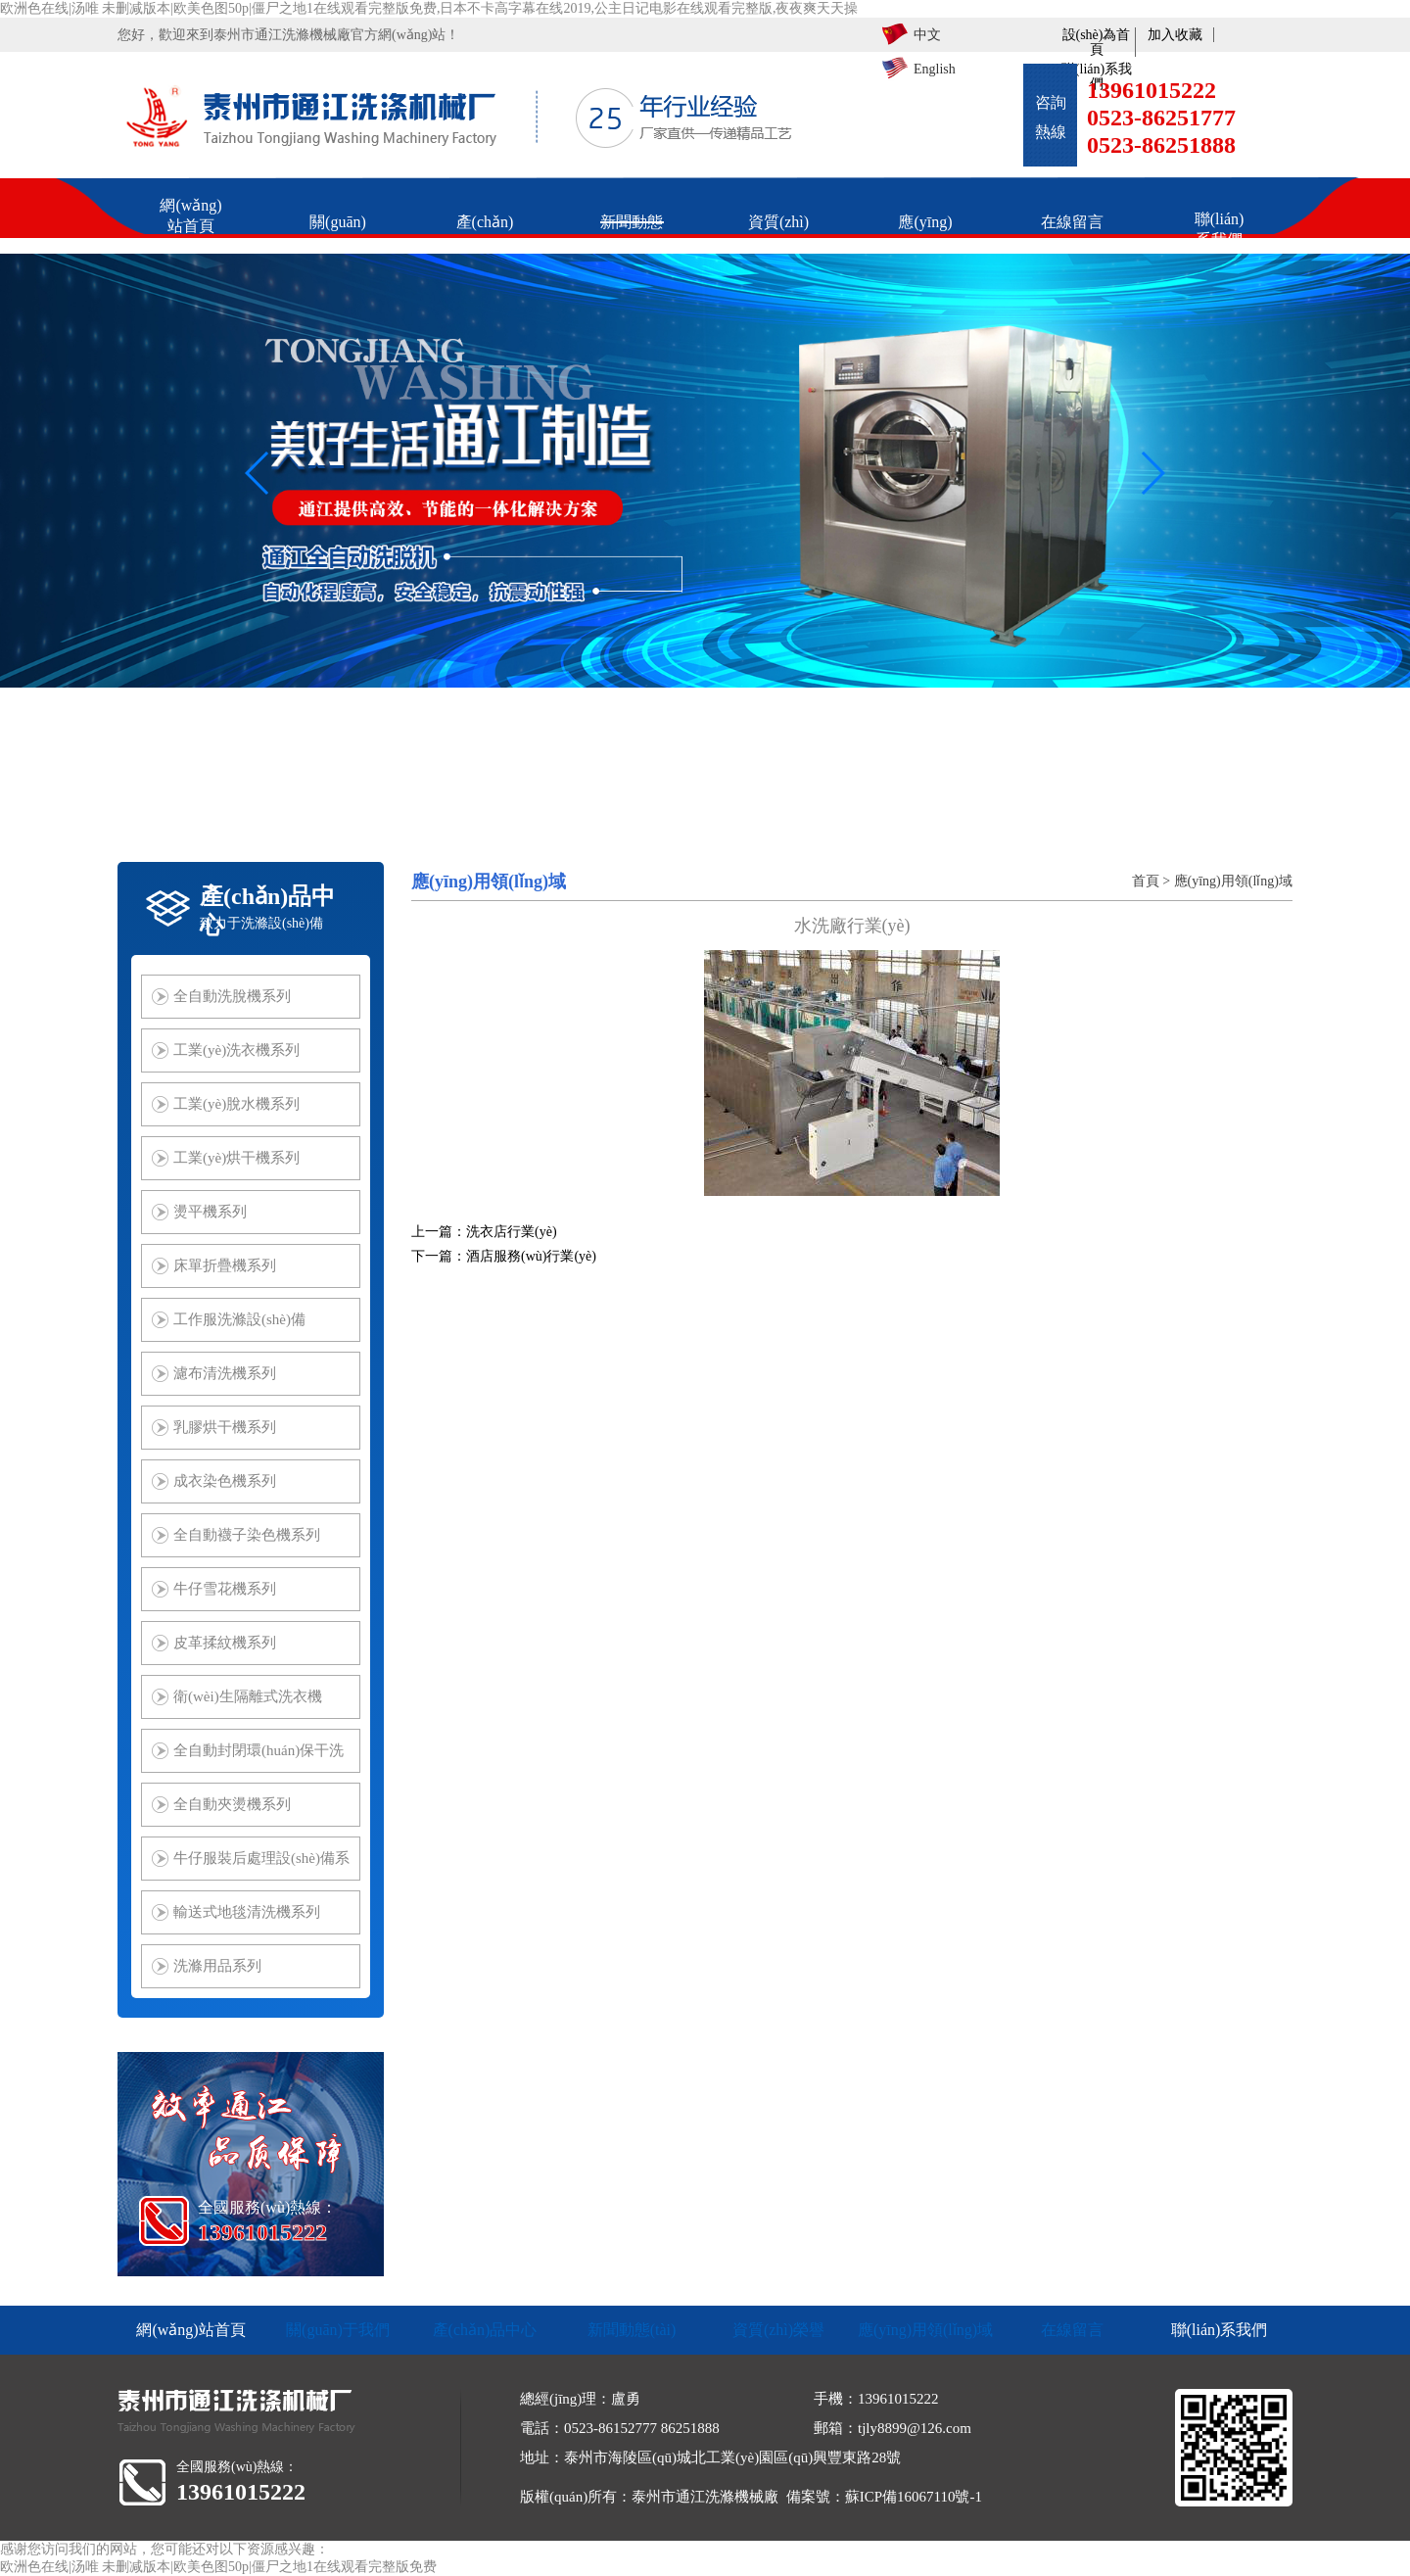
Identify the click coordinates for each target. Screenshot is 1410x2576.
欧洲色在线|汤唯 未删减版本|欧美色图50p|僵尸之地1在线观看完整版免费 (218, 2566)
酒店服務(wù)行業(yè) (531, 1256)
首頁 (1145, 881)
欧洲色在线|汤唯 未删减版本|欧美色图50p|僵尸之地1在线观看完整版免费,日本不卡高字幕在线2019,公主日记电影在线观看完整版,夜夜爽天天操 (429, 8)
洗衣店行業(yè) (511, 1231)
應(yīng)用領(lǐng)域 (1233, 881)
